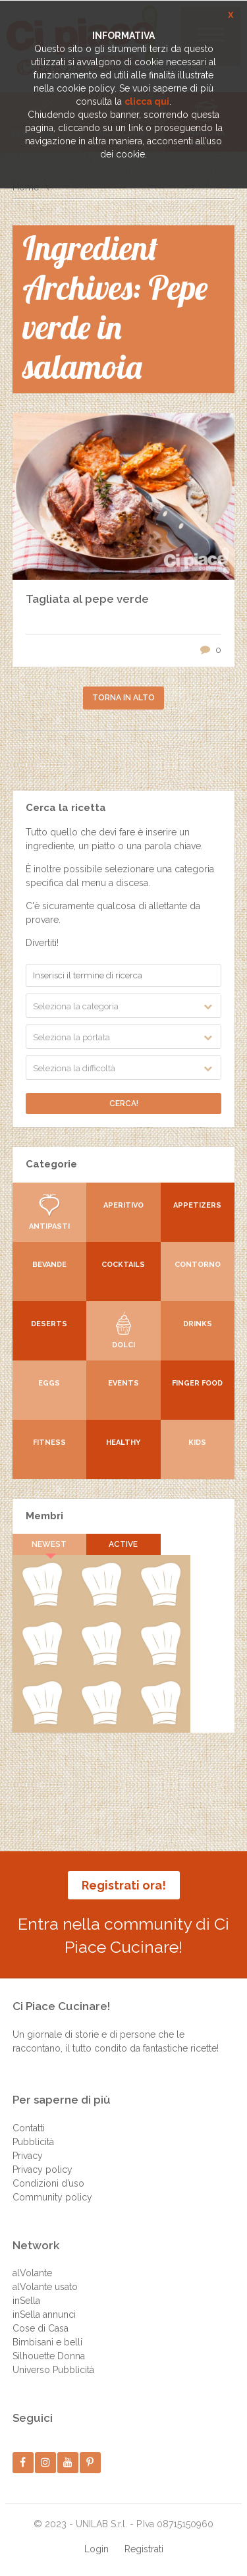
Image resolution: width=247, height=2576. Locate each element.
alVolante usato (45, 2287)
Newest (49, 1544)
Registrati (143, 2549)
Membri (44, 1516)
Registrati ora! (124, 1885)
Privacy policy (42, 2169)
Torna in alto (123, 697)
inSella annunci (44, 2314)
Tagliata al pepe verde (87, 598)
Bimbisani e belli (47, 2342)
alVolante (32, 2273)
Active (123, 1544)
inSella (26, 2300)
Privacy (28, 2155)
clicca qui (146, 101)
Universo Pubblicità (53, 2370)
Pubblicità (33, 2142)
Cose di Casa (41, 2328)
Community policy (52, 2197)
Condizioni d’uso (48, 2183)
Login (96, 2549)
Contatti (29, 2128)
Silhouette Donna (49, 2356)
